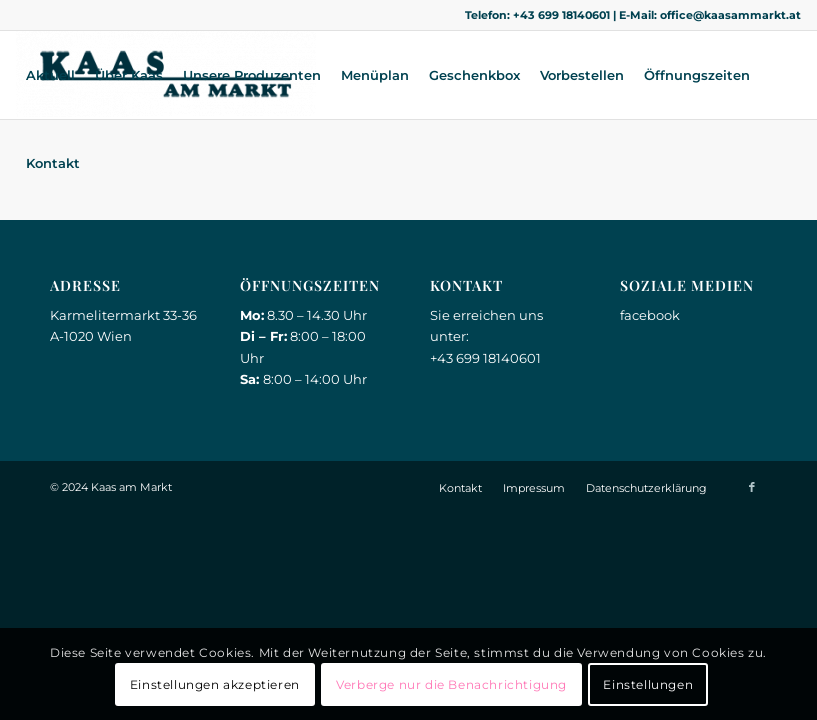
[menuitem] (50, 75)
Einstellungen (648, 684)
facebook (650, 315)
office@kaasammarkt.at (730, 15)
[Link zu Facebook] (752, 487)
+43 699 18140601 (561, 15)
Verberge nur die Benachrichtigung (451, 684)
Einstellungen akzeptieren (215, 684)
